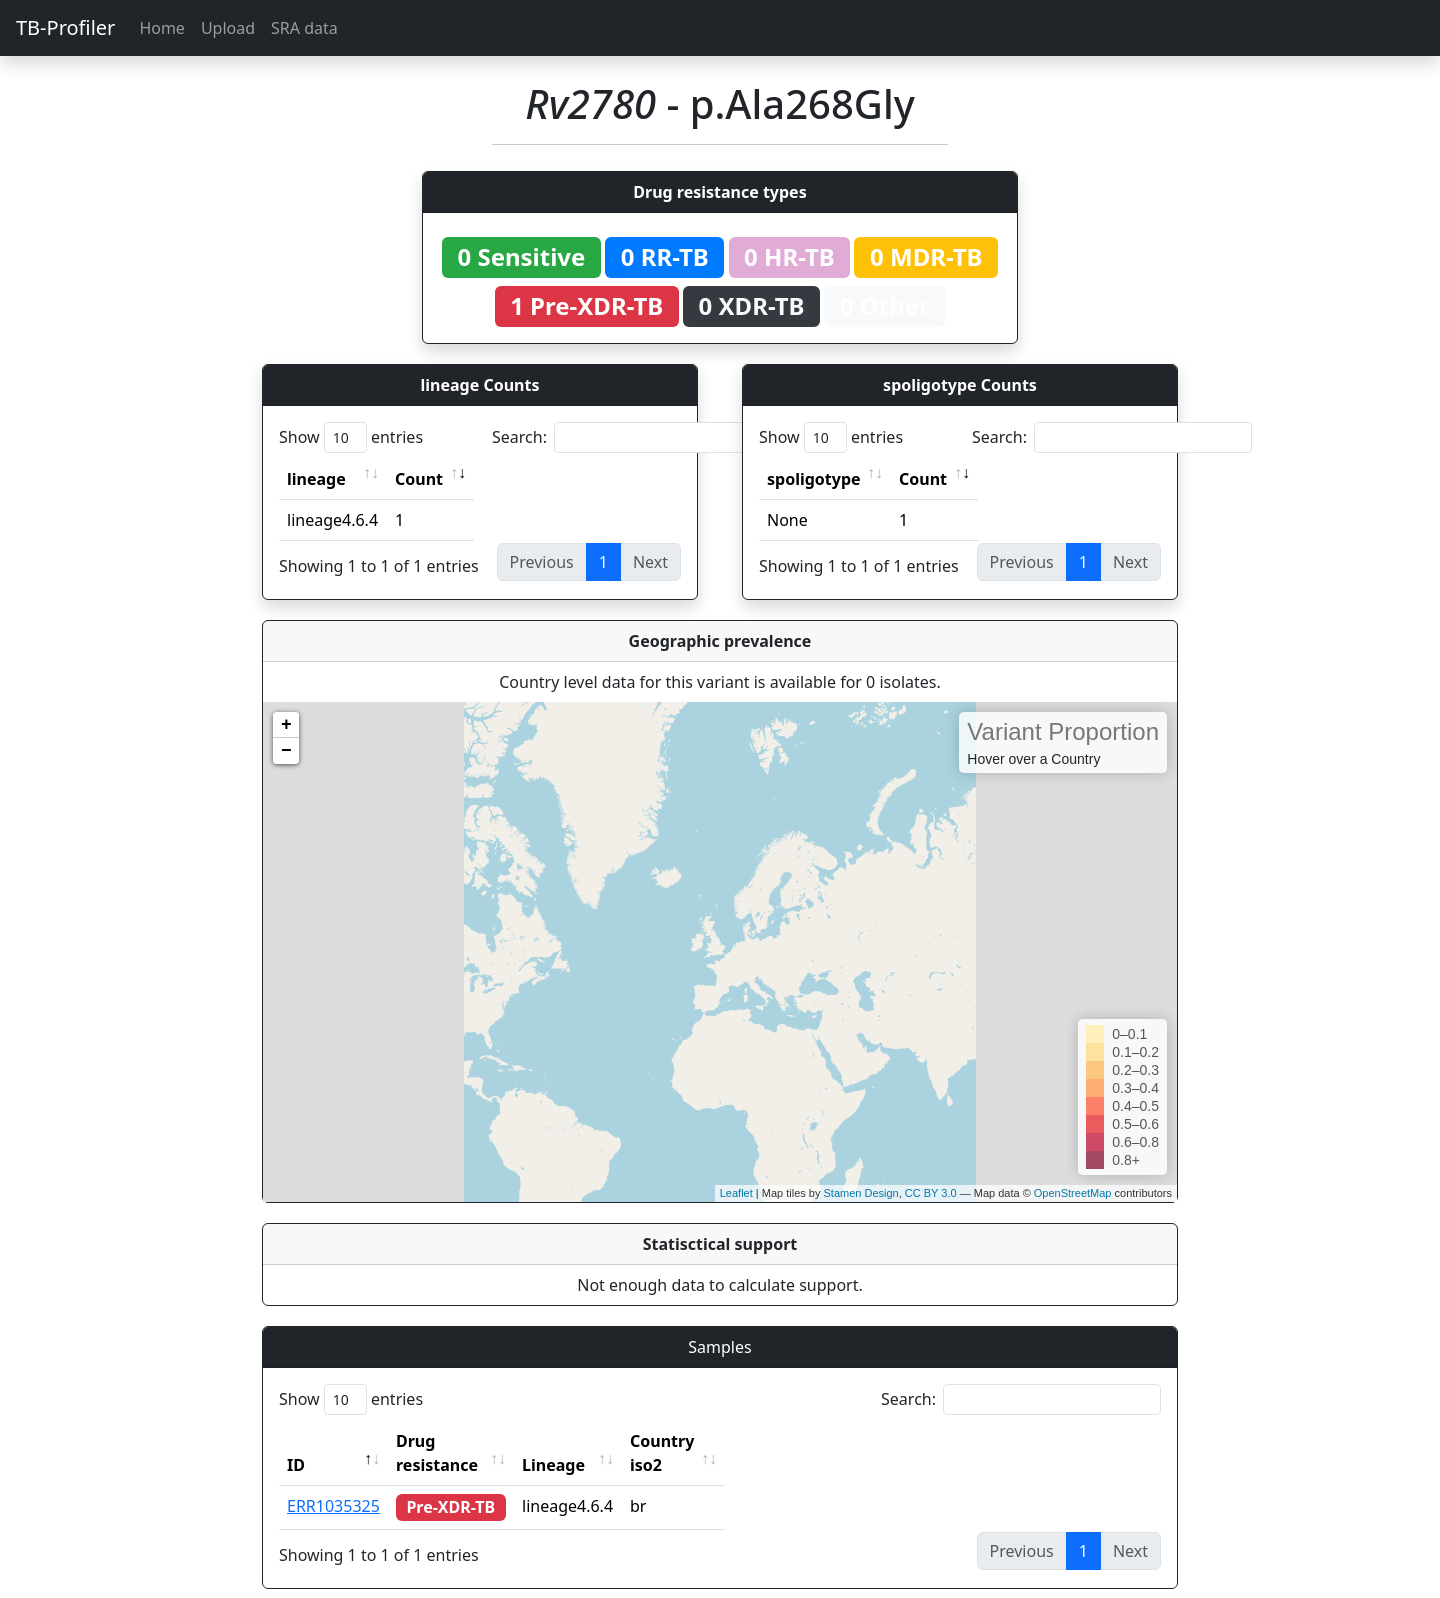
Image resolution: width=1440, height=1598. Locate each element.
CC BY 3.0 (931, 1193)
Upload (228, 28)
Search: (632, 437)
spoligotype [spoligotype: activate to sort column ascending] (814, 479)
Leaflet (736, 1193)
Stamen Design (860, 1193)
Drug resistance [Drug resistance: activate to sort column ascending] (459, 1441)
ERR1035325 (333, 1482)
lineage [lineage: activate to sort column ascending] (316, 479)
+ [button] (286, 725)
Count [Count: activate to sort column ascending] (419, 479)
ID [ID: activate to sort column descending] (296, 1441)
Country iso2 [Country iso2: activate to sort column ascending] (718, 1441)
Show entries (351, 437)
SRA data (304, 28)
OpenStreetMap (1073, 1193)
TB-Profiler (65, 27)
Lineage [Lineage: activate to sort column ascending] (591, 1441)
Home (162, 28)
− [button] (286, 751)
